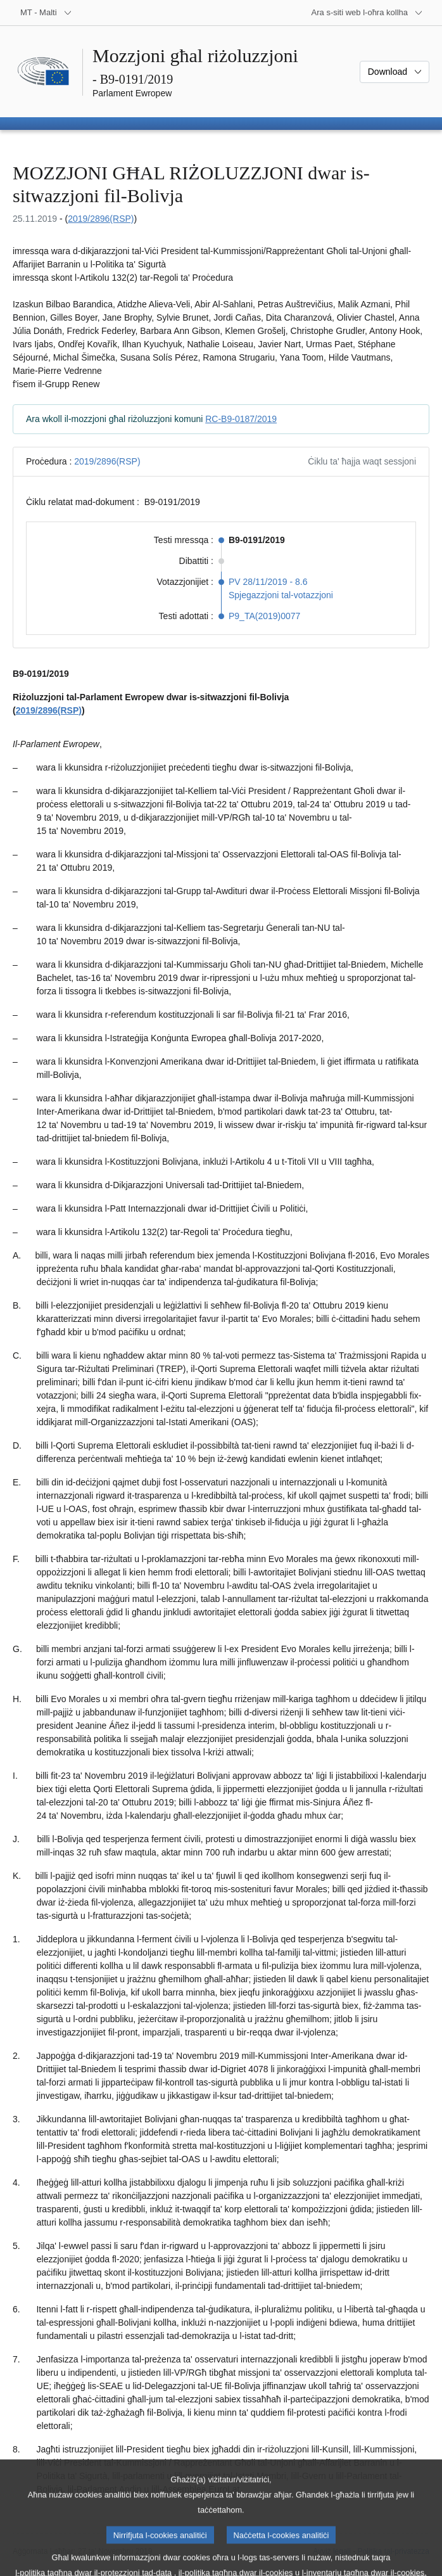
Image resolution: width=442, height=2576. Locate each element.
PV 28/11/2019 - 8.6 (268, 582)
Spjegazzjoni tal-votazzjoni (281, 595)
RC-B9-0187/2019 (241, 419)
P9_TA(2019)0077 (264, 616)
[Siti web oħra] (367, 12)
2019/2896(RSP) (101, 219)
